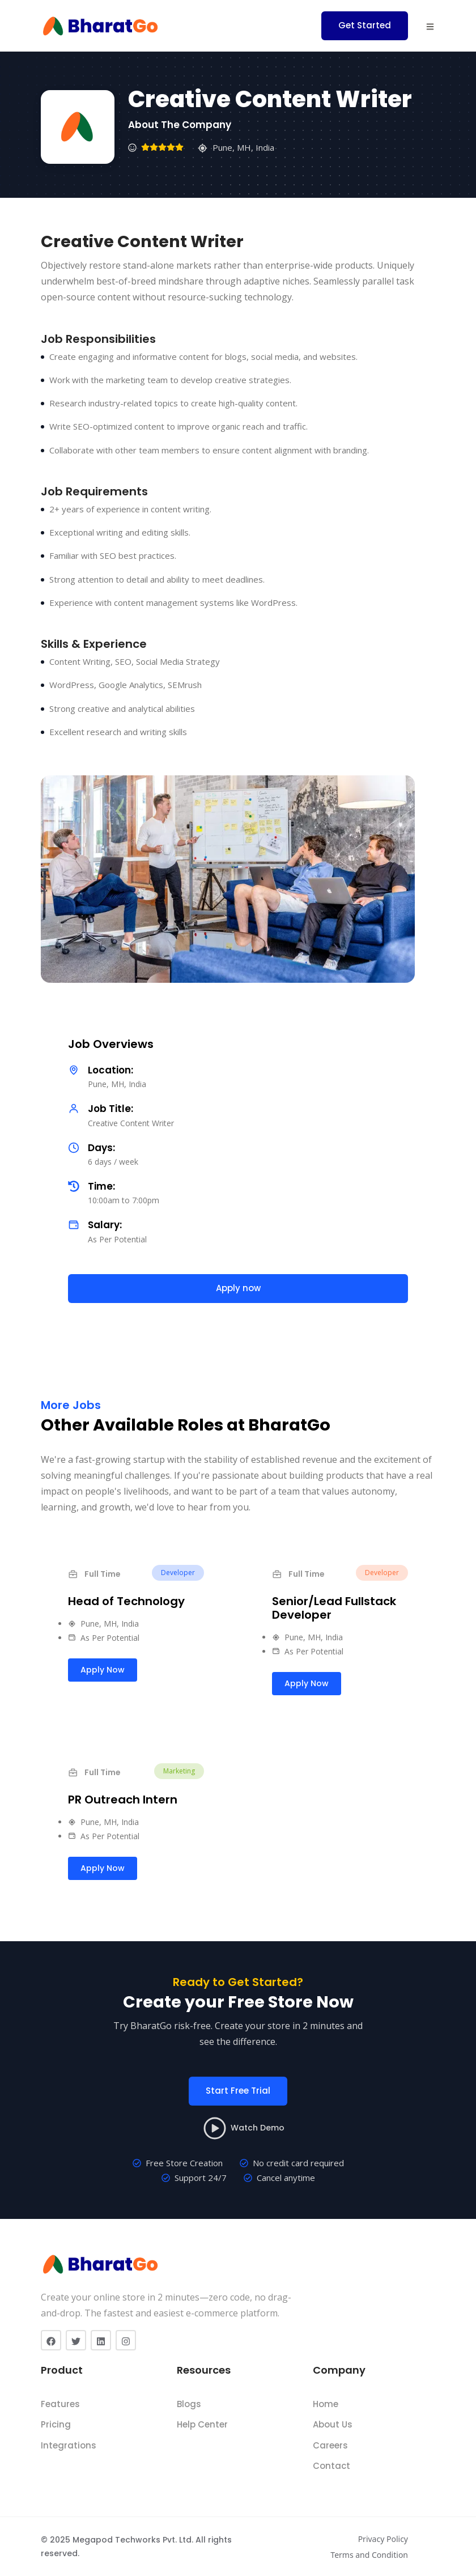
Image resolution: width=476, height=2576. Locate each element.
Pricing (56, 2424)
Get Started (364, 25)
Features (60, 2404)
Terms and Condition (369, 2554)
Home (325, 2404)
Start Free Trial (238, 2091)
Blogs (189, 2404)
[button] (430, 25)
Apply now (238, 1288)
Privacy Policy (383, 2538)
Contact (331, 2466)
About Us (332, 2424)
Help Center (202, 2424)
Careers (330, 2445)
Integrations (68, 2445)
